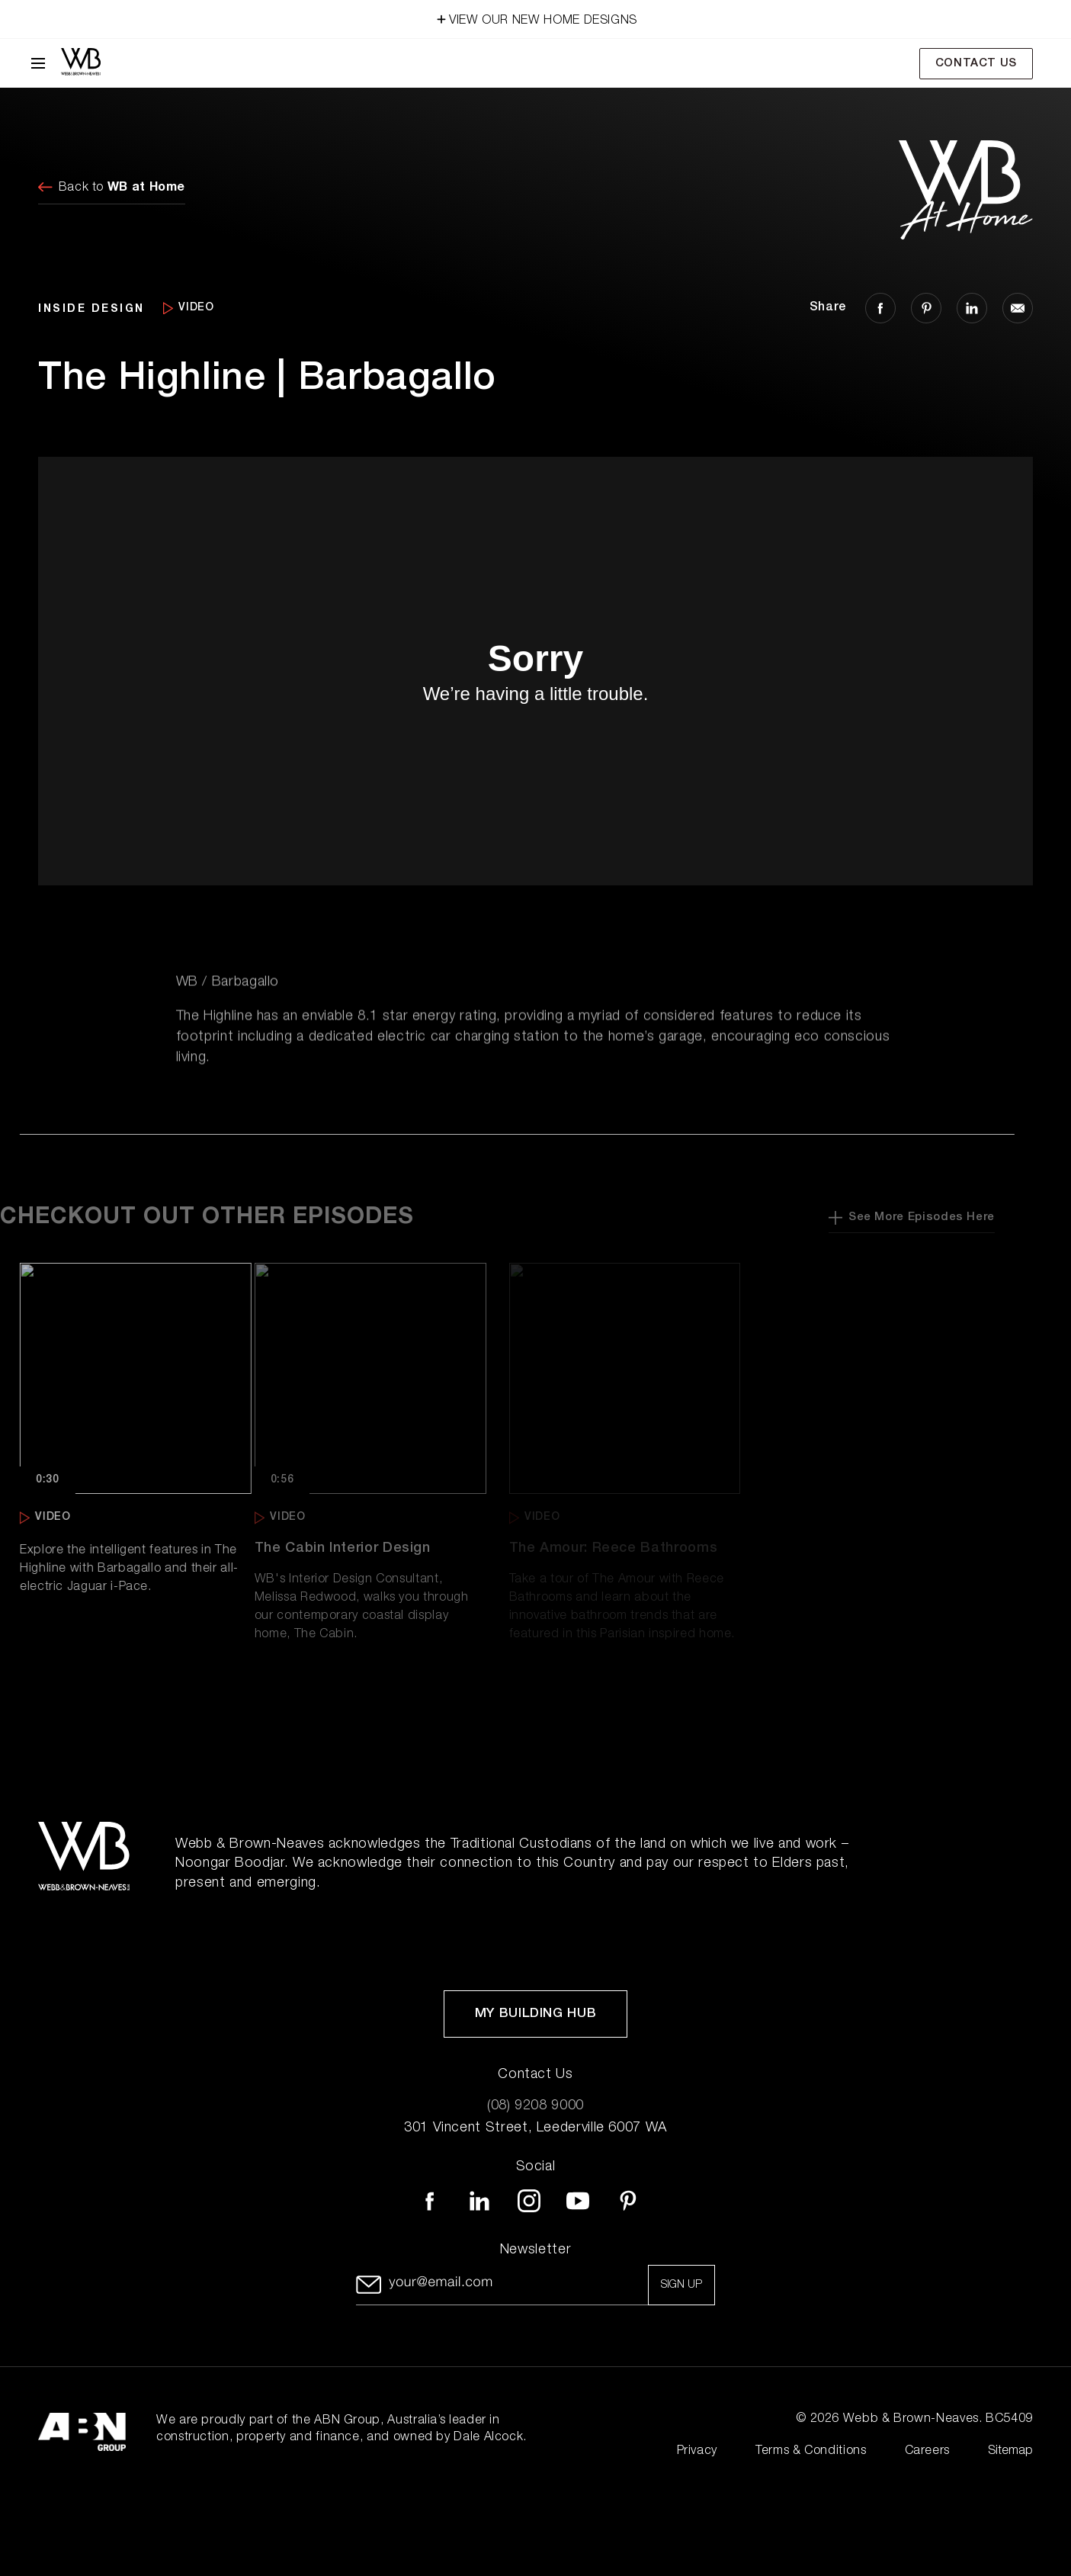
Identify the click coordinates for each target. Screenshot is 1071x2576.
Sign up (681, 2285)
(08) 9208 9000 (535, 2106)
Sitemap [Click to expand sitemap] (1010, 2452)
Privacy (697, 2452)
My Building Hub (536, 2014)
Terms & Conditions (811, 2452)
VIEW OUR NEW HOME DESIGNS (535, 17)
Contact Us (976, 63)
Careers (927, 2452)
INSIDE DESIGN (91, 307)
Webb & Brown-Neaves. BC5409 (938, 2420)
